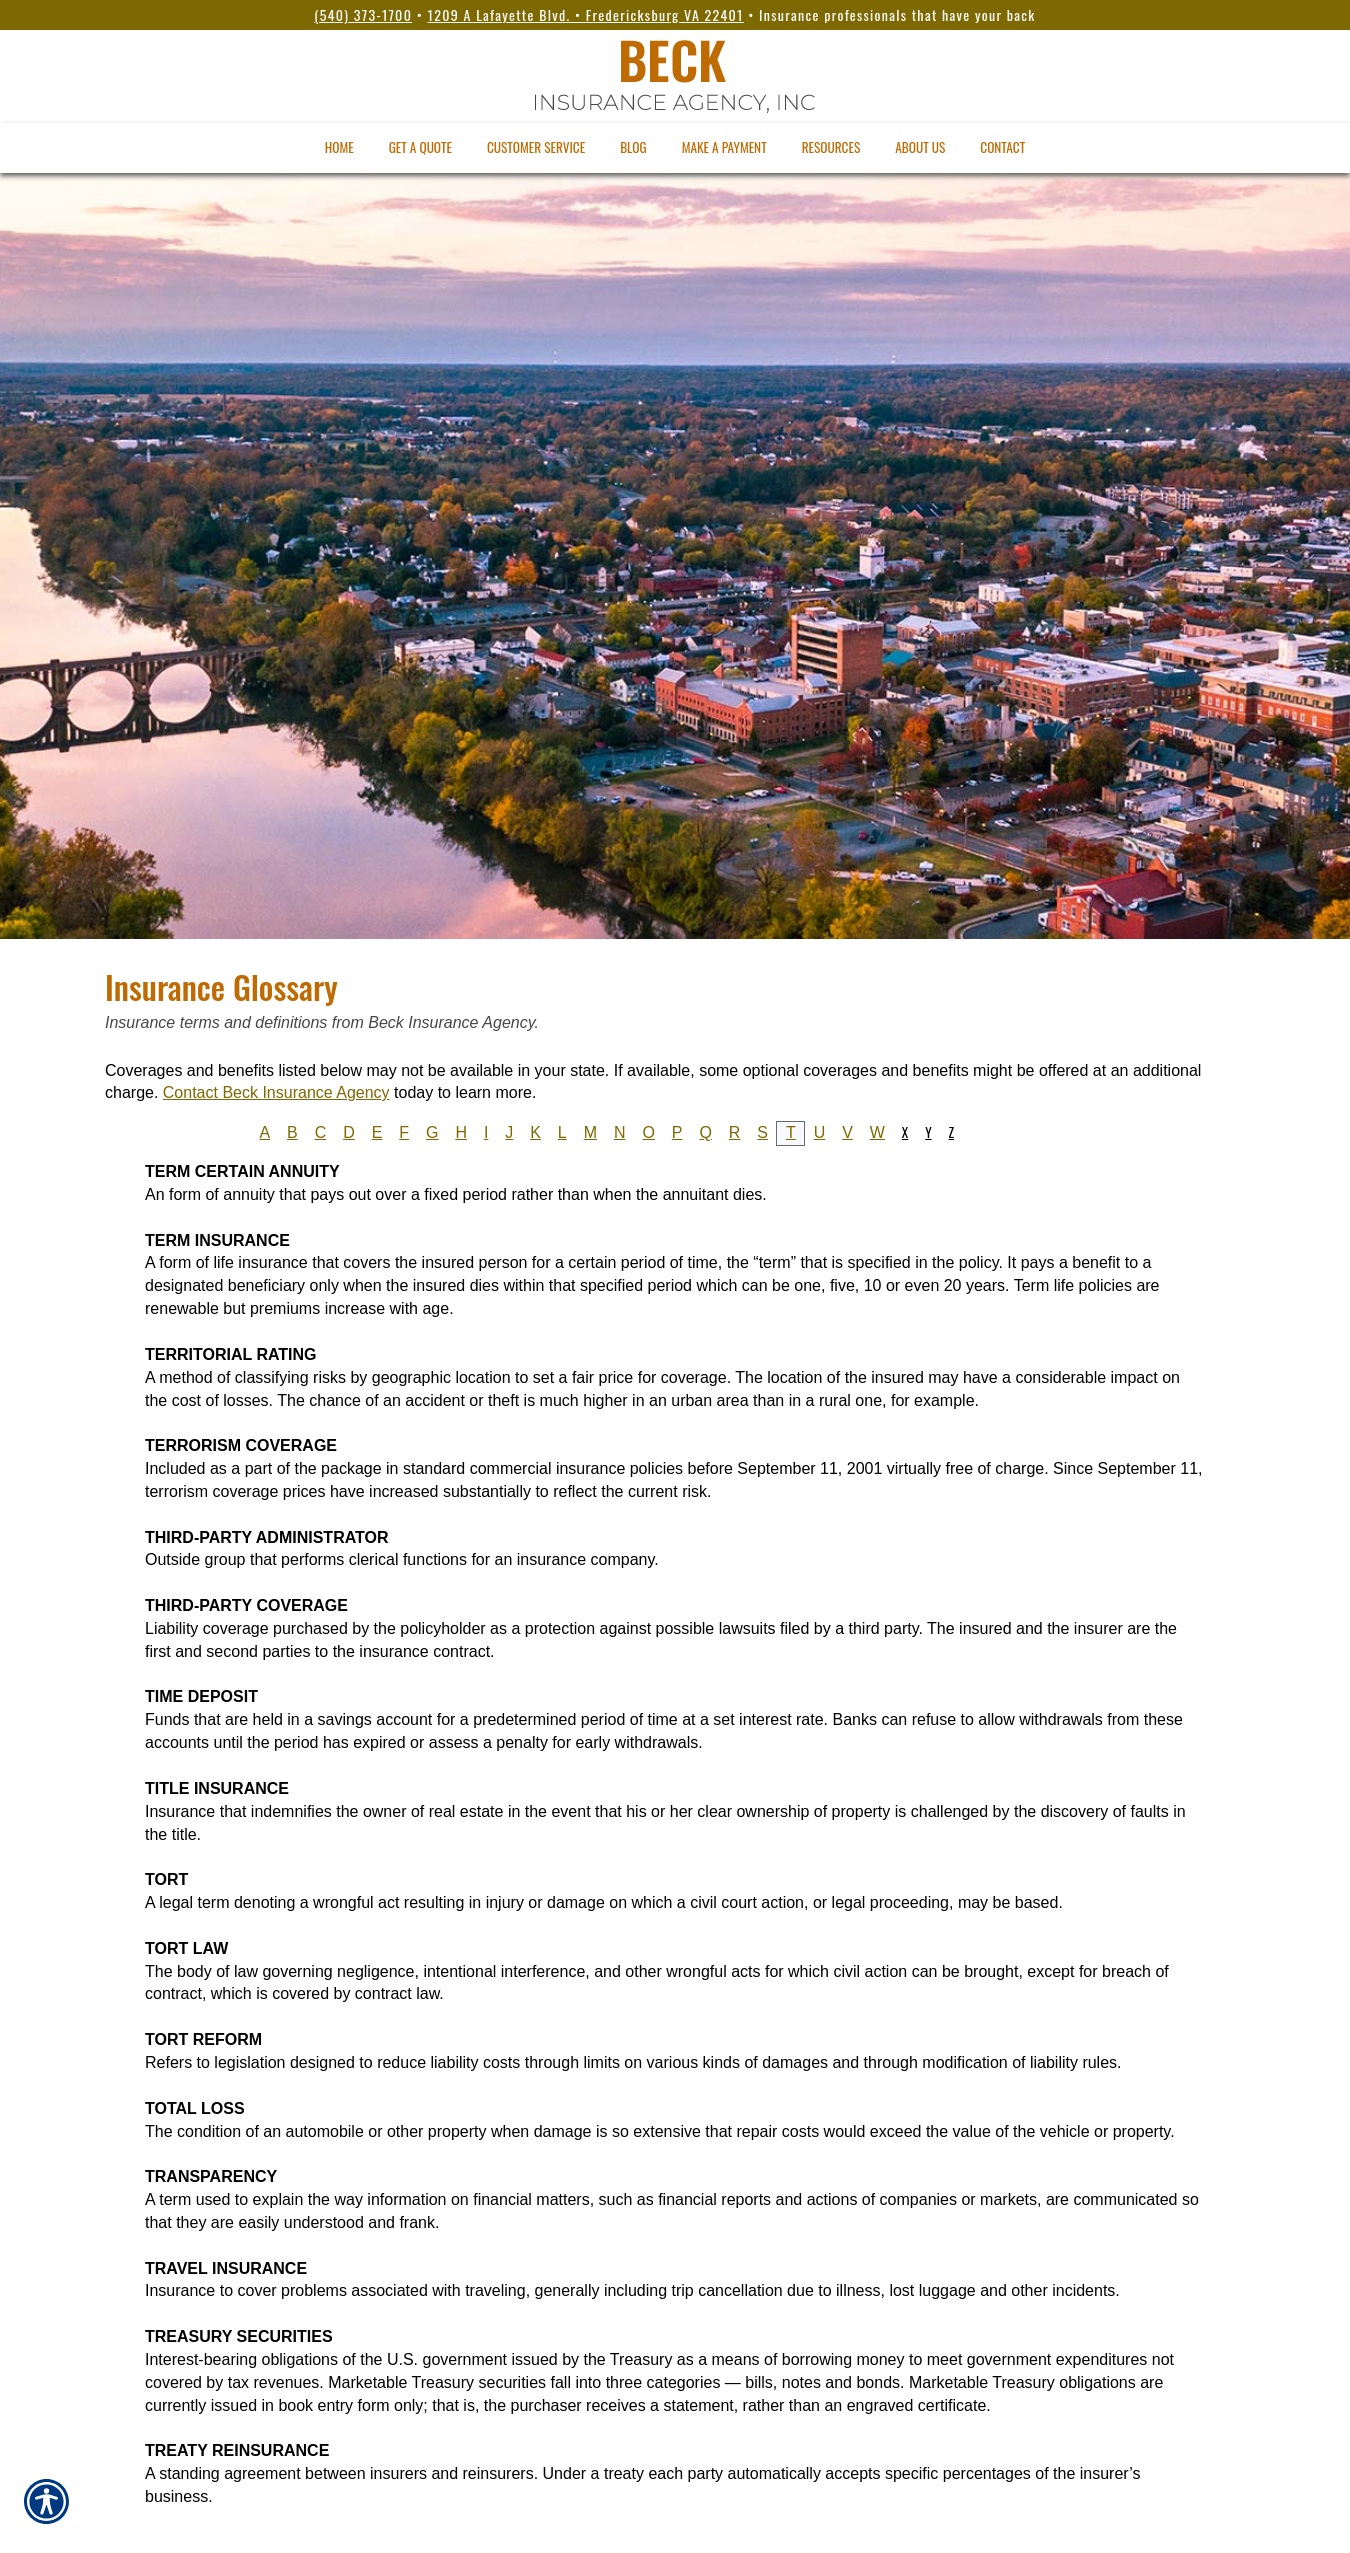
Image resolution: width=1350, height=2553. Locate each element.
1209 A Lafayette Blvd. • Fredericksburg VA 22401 (586, 14)
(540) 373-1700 (363, 14)
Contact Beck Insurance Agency (276, 1092)
